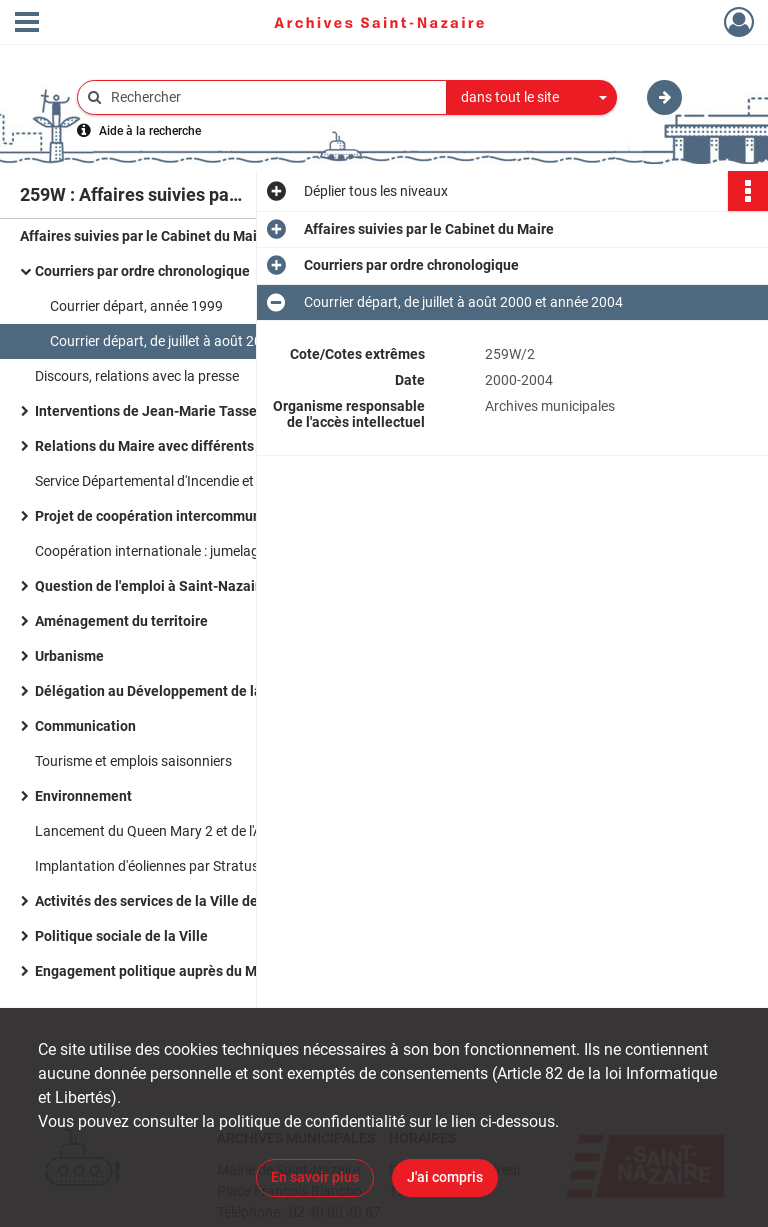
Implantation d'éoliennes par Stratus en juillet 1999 (191, 866)
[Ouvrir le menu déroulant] (27, 24)
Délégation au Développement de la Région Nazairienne (213, 691)
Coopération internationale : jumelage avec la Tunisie (196, 551)
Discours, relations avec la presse (137, 376)
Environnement (83, 796)
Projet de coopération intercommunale (158, 516)
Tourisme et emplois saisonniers (133, 761)
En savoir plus (315, 1177)
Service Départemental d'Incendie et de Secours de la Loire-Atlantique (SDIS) (235, 481)
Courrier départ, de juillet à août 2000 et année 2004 (209, 341)
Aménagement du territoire (121, 621)
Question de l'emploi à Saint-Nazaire (151, 586)
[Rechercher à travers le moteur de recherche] (272, 97)
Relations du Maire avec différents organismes (183, 446)
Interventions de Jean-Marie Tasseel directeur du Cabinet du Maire (235, 411)
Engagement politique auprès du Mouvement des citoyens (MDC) (235, 971)
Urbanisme (69, 656)
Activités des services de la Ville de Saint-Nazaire (192, 901)
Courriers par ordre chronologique (142, 271)
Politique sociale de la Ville (121, 936)
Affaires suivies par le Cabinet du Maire (145, 236)
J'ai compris (445, 1177)
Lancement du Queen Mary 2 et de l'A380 (160, 831)
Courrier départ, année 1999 (136, 306)
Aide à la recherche (150, 131)
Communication (85, 726)
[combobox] (532, 98)
